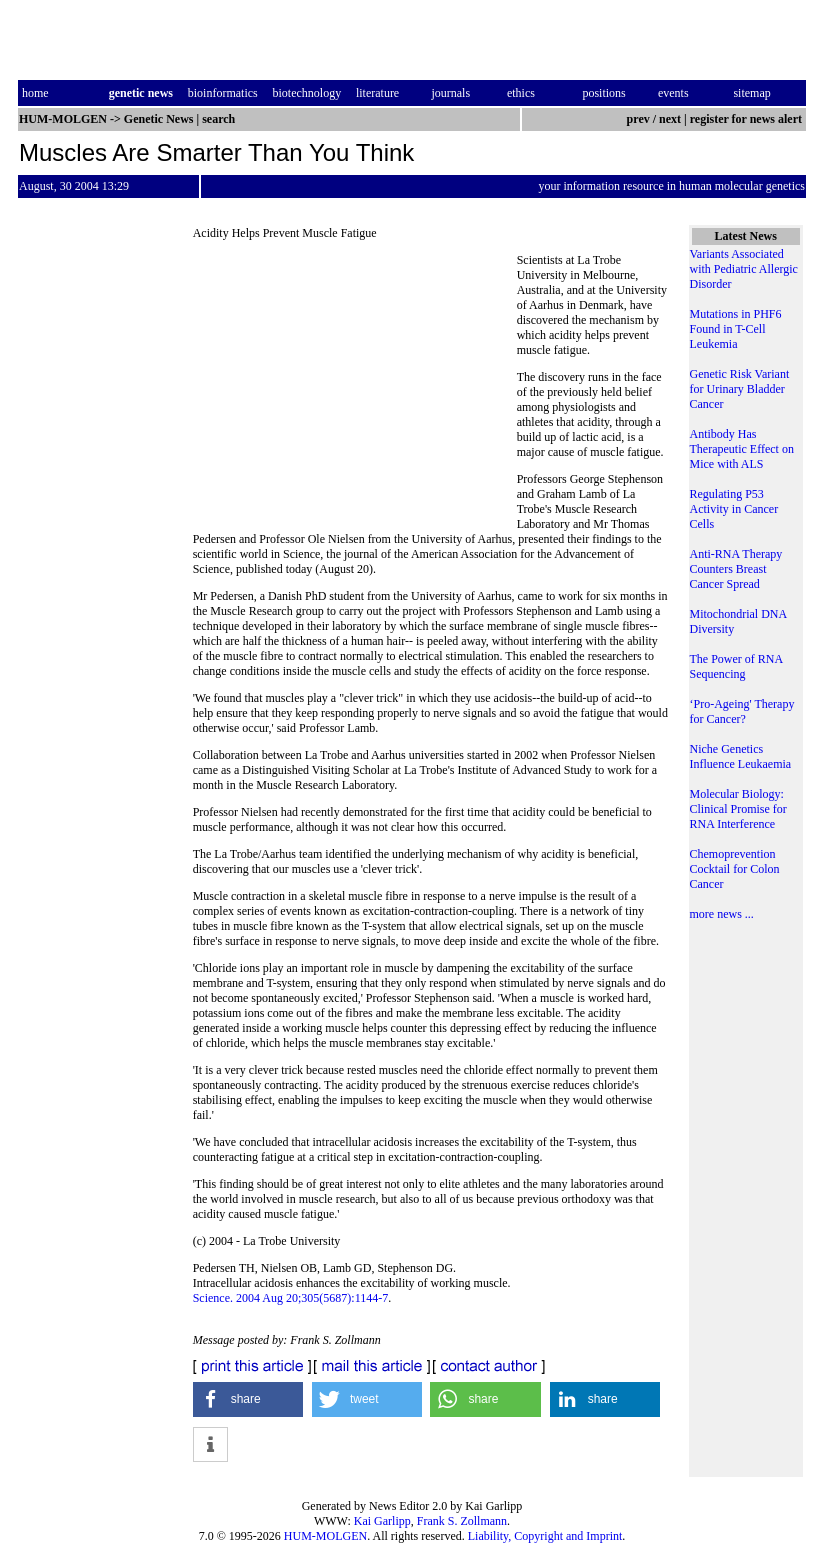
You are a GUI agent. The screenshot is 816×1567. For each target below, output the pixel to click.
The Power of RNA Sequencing (736, 666)
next (670, 119)
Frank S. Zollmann (462, 1521)
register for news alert (747, 119)
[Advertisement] (355, 390)
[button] (248, 1399)
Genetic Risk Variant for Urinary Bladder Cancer (740, 389)
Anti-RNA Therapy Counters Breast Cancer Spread (736, 569)
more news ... (722, 914)
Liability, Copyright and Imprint (545, 1536)
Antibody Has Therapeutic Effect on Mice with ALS (742, 449)
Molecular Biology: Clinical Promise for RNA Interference (738, 809)
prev (638, 119)
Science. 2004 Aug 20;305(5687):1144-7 (291, 1298)
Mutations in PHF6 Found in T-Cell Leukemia (736, 329)
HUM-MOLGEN (325, 1536)
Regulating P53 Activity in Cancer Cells (734, 509)
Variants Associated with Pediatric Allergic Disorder (744, 269)
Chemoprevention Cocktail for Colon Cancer (735, 869)
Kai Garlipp (382, 1521)
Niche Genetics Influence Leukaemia (741, 756)
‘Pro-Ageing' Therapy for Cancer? (742, 711)
